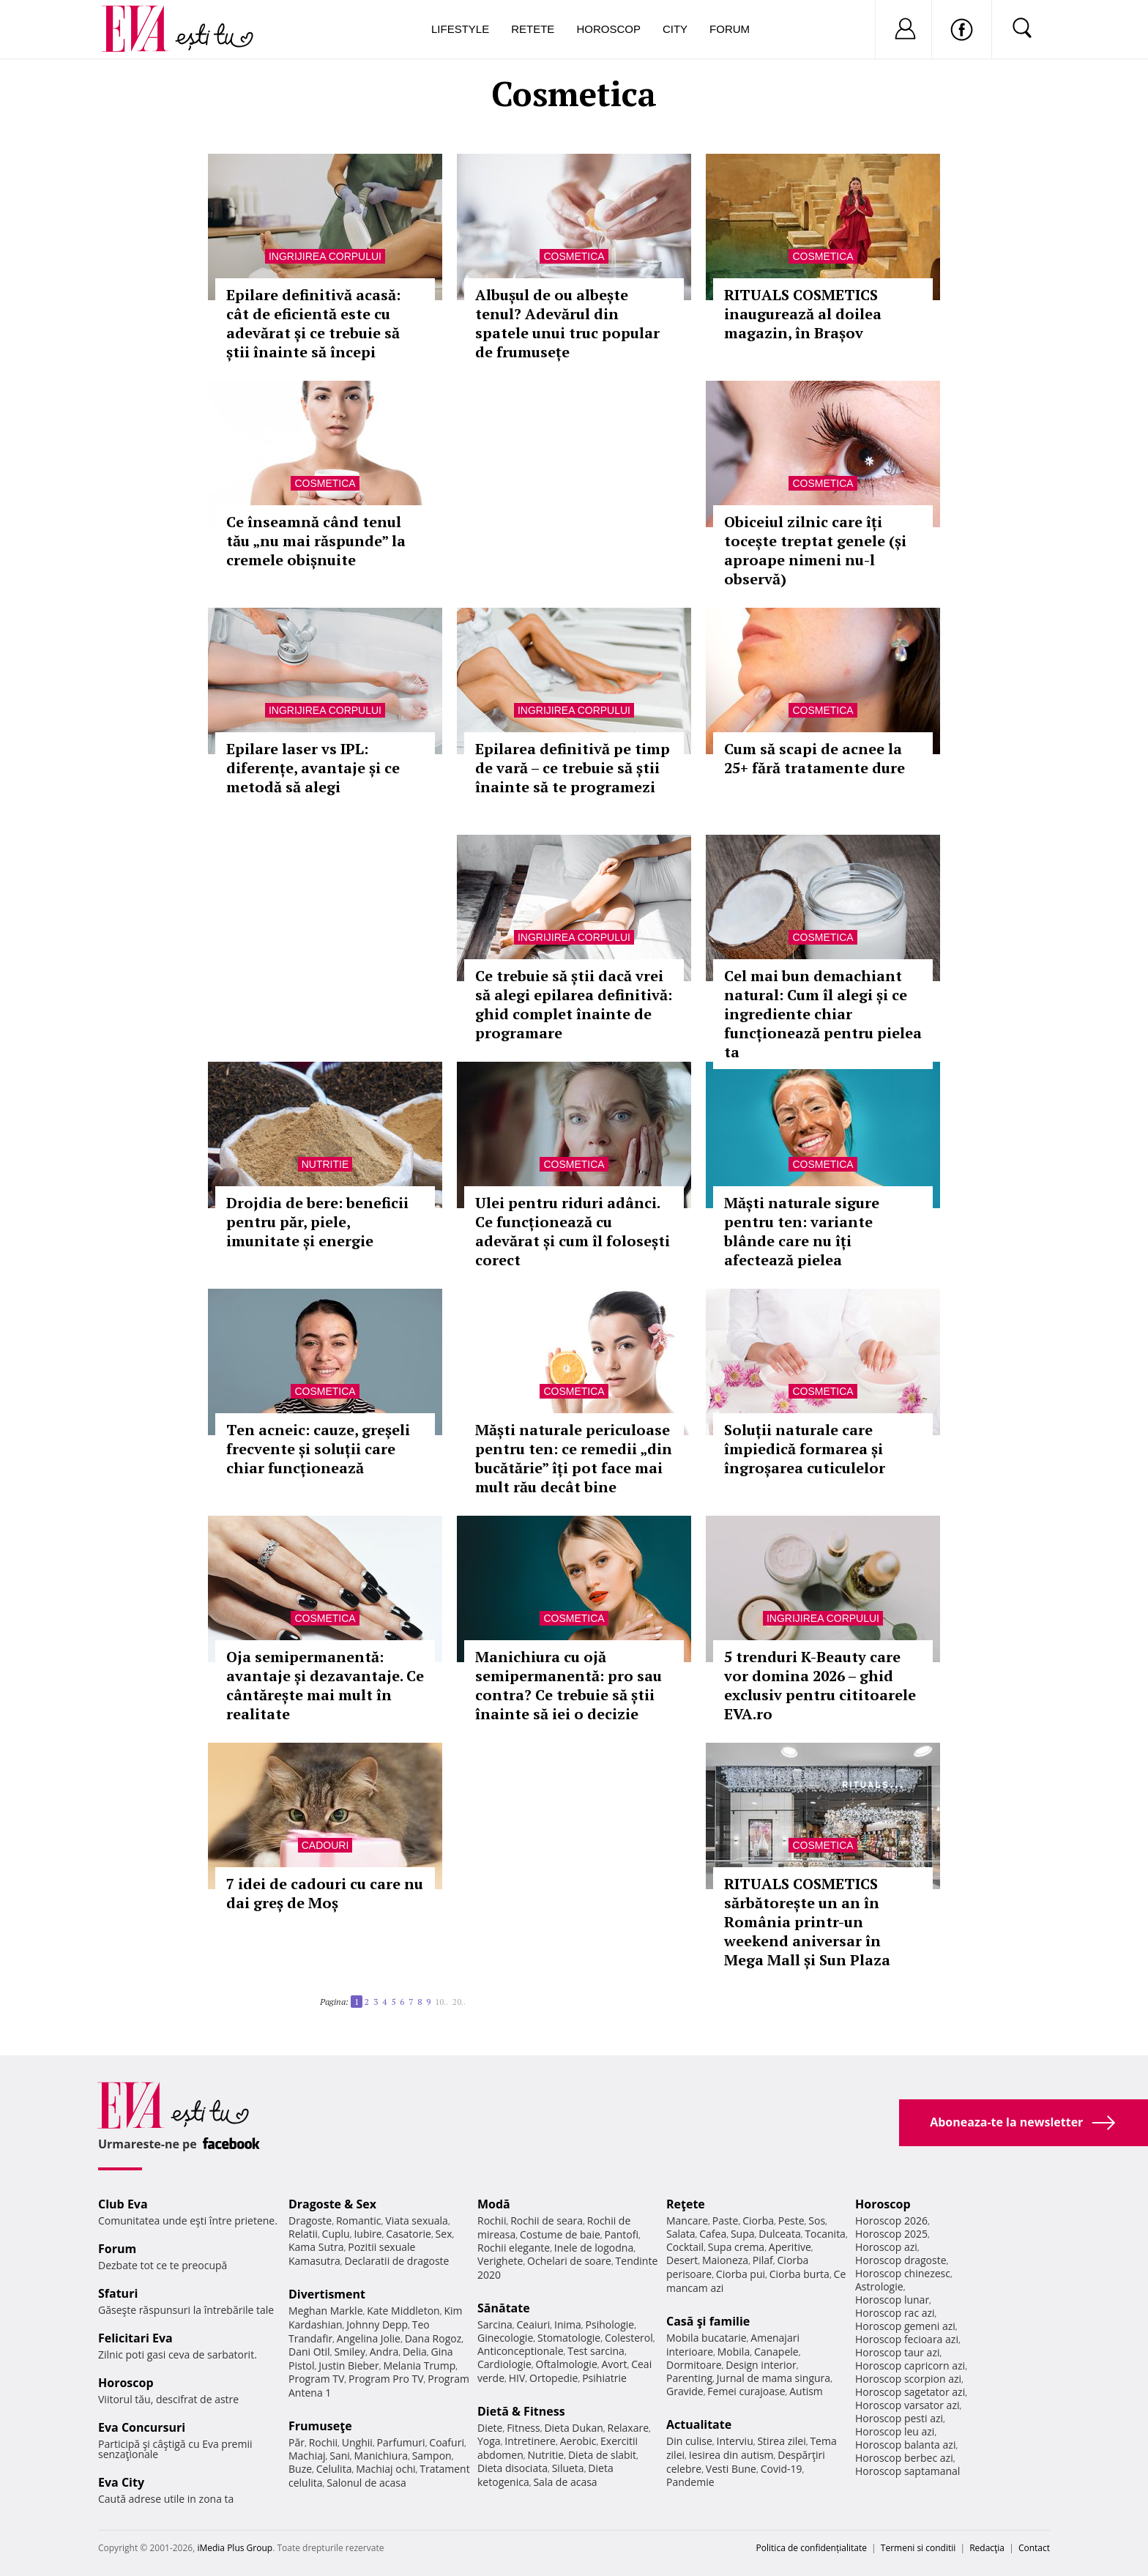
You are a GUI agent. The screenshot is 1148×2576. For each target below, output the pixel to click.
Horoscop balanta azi (905, 2445)
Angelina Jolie (368, 2338)
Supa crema (736, 2247)
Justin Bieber (348, 2365)
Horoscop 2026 (891, 2220)
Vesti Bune (731, 2469)
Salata (681, 2234)
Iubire (367, 2234)
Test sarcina (596, 2351)
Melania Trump (419, 2365)
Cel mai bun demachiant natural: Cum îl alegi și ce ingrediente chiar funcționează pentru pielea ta (823, 1014)
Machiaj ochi (385, 2469)
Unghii (357, 2442)
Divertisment (326, 2294)
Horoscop (608, 29)
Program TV (316, 2379)
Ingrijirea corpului (325, 256)
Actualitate (698, 2424)
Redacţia (986, 2548)
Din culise (689, 2441)
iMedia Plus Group (234, 2548)
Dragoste (310, 2220)
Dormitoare (694, 2365)
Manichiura (381, 2456)
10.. (441, 2001)
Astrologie (879, 2286)
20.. (459, 2001)
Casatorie (408, 2234)
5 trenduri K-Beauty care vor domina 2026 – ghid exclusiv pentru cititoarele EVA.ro (820, 1685)
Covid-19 (781, 2469)
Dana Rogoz (433, 2338)
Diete (489, 2428)
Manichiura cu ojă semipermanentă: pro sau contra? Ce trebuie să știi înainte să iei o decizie (568, 1685)
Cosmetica (573, 256)
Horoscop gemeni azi (905, 2326)
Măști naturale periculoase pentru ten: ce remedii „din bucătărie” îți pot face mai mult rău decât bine (573, 1458)
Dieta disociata (512, 2468)
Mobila (734, 2352)
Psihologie (610, 2324)
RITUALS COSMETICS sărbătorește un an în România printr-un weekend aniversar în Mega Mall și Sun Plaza (807, 1922)
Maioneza (725, 2260)
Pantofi (621, 2234)
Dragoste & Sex (332, 2204)
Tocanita (825, 2234)
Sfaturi (118, 2293)
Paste (725, 2220)
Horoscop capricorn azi (910, 2365)
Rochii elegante (513, 2248)
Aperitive (790, 2247)
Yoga (489, 2441)
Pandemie (690, 2482)
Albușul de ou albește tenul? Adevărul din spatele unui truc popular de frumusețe (567, 323)
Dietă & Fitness (521, 2411)
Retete (532, 29)
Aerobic (578, 2441)
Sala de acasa (565, 2482)
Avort (614, 2364)
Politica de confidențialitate (811, 2548)
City (675, 29)
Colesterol (629, 2338)
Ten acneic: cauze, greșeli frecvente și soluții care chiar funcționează (318, 1449)
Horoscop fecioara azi (906, 2339)
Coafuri (446, 2442)
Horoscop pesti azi (899, 2418)
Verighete (500, 2261)
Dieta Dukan (573, 2428)
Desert (682, 2260)
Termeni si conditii (918, 2548)
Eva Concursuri (141, 2427)
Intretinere (530, 2441)
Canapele (776, 2352)
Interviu (735, 2441)
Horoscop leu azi (894, 2431)
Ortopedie (553, 2378)
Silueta (568, 2468)
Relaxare (628, 2428)
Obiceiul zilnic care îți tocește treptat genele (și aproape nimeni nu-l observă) (815, 550)
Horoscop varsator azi (907, 2405)
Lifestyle (460, 29)
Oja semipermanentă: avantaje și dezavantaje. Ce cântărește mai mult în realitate (325, 1685)
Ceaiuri (534, 2324)
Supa (743, 2234)
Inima (567, 2324)
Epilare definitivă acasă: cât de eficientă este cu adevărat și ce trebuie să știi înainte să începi (313, 323)
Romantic (358, 2220)
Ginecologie (505, 2338)
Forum (729, 29)
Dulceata (779, 2234)
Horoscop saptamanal (907, 2471)
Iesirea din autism (731, 2455)
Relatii (303, 2234)
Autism (806, 2391)
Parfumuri (401, 2442)
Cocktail (685, 2247)
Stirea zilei (781, 2441)
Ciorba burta (799, 2274)
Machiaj (307, 2456)
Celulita (334, 2469)
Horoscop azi (886, 2247)
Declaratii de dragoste (397, 2261)
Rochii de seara (546, 2220)
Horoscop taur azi (897, 2352)
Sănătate (503, 2308)
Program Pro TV (386, 2379)
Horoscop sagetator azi (910, 2392)
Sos (816, 2220)
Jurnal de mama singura (773, 2378)
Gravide (685, 2391)
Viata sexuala (416, 2220)
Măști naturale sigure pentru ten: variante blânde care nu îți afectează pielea (801, 1231)
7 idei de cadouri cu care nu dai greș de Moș (324, 1893)
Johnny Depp (377, 2324)
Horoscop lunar (892, 2300)
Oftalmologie (566, 2364)
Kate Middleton (403, 2311)
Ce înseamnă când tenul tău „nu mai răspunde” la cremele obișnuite (316, 541)
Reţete (685, 2204)
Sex (444, 2234)
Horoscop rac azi (895, 2313)
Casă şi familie (708, 2321)
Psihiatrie (604, 2378)
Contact (1034, 2548)
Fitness (523, 2428)
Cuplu (336, 2234)
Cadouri (325, 1845)
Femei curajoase (746, 2391)
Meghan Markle (325, 2311)
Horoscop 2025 (891, 2234)
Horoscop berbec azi (904, 2458)
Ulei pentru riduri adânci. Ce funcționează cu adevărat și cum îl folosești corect (572, 1231)
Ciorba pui (740, 2274)
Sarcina (494, 2324)
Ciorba (758, 2220)
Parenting (689, 2378)
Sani (339, 2456)
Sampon (432, 2456)
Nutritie (325, 1164)
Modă (493, 2204)
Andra (384, 2352)
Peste (791, 2220)
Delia (415, 2352)
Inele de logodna (593, 2248)
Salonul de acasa (366, 2483)
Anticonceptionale (520, 2351)
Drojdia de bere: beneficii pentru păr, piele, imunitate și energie (317, 1222)
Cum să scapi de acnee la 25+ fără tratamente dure (814, 758)
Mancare (687, 2220)
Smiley (349, 2352)
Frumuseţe (320, 2426)
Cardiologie (504, 2364)
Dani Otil (309, 2352)
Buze (300, 2469)
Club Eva (123, 2204)
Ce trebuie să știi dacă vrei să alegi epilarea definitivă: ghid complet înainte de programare (573, 1004)
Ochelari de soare (569, 2261)
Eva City (121, 2482)
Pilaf (763, 2260)
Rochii (323, 2442)
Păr (296, 2442)
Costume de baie (560, 2234)
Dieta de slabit (602, 2455)
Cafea (712, 2234)
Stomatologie (568, 2338)
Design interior (761, 2365)
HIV (517, 2378)
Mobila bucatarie (706, 2338)
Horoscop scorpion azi (908, 2379)
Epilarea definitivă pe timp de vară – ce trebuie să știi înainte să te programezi (572, 768)
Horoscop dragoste (901, 2260)
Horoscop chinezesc (902, 2273)
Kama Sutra (315, 2247)
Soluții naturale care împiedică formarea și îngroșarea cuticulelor (804, 1449)
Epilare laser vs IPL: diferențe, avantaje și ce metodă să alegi (313, 768)
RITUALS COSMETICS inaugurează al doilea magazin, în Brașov (802, 314)
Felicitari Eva (135, 2338)
